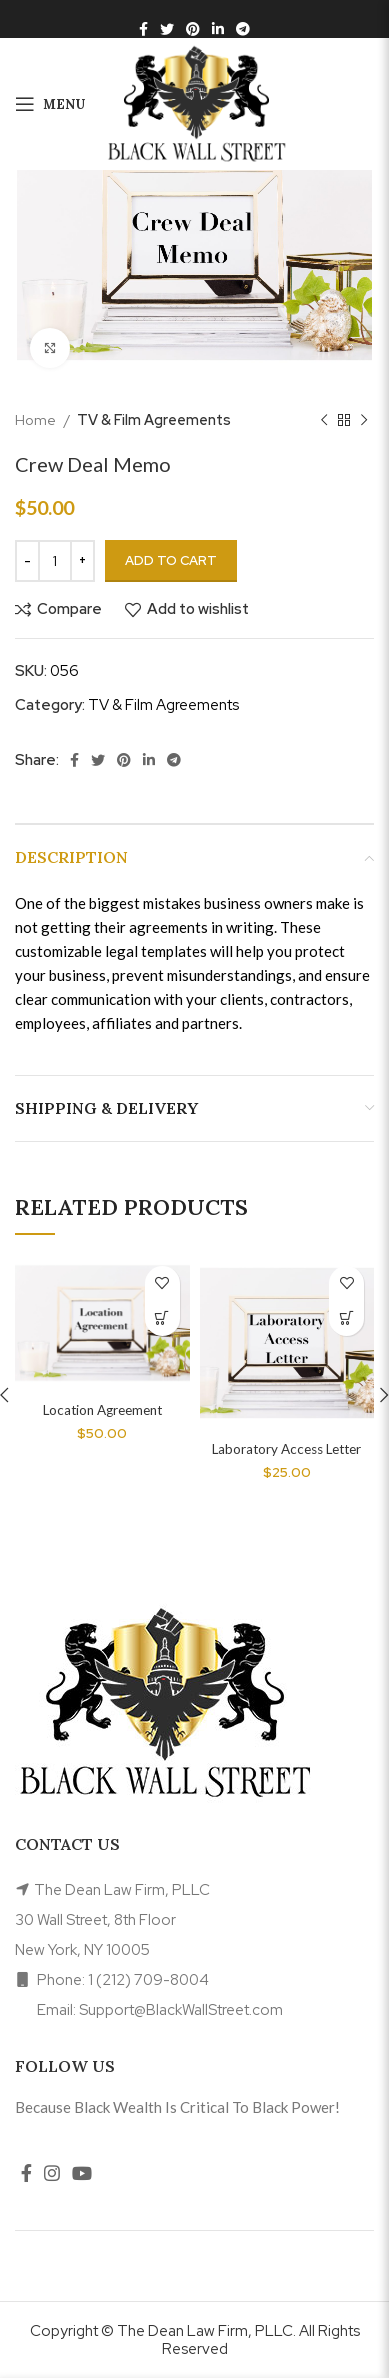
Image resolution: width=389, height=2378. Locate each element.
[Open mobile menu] (50, 104)
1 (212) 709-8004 (148, 1980)
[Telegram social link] (243, 29)
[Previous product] (324, 421)
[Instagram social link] (52, 2173)
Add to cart (171, 560)
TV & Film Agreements (154, 419)
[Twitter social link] (167, 29)
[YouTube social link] (82, 2173)
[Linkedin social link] (218, 29)
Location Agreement (102, 1410)
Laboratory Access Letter (286, 1449)
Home (37, 419)
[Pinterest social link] (193, 29)
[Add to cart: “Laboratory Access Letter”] (346, 1318)
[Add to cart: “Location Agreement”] (162, 1318)
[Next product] (364, 421)
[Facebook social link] (143, 29)
